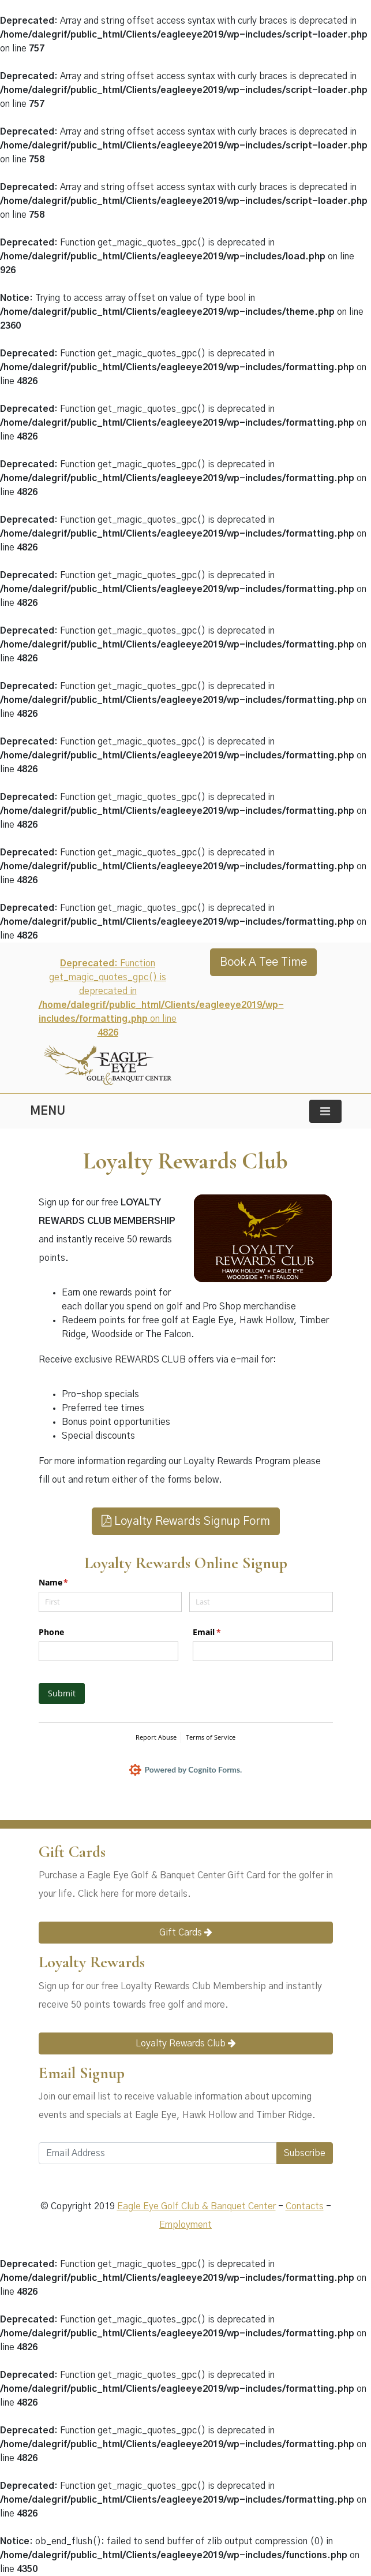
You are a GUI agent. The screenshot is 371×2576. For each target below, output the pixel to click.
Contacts (305, 2206)
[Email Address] (158, 2153)
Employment (185, 2224)
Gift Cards (185, 1932)
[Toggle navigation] (325, 1111)
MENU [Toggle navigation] (47, 1111)
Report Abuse (156, 1737)
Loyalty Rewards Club (186, 2043)
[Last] (261, 1602)
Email (223, 1632)
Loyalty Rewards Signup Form (186, 1521)
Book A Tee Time (263, 962)
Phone (51, 1631)
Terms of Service (210, 1737)
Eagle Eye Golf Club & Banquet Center (196, 2206)
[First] (110, 1602)
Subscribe (304, 2153)
